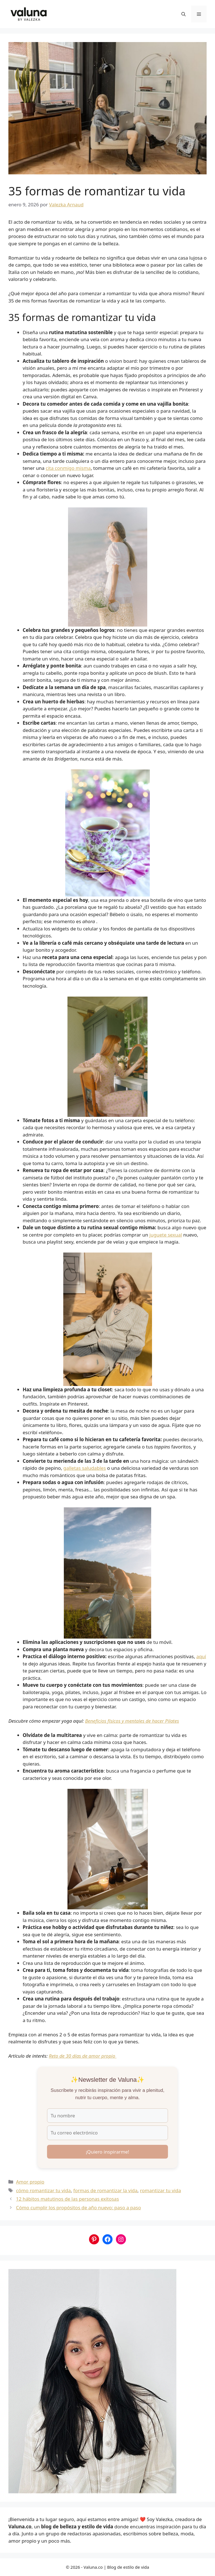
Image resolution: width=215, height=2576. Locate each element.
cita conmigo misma (68, 468)
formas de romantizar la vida (105, 2190)
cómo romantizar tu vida (43, 2190)
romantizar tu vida (160, 2190)
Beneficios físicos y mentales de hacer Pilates (132, 1721)
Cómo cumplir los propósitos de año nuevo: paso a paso (78, 2207)
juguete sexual (165, 1235)
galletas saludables (84, 1468)
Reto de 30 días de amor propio (82, 2056)
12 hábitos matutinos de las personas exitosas (67, 2199)
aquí (201, 1656)
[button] (183, 14)
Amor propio (30, 2181)
